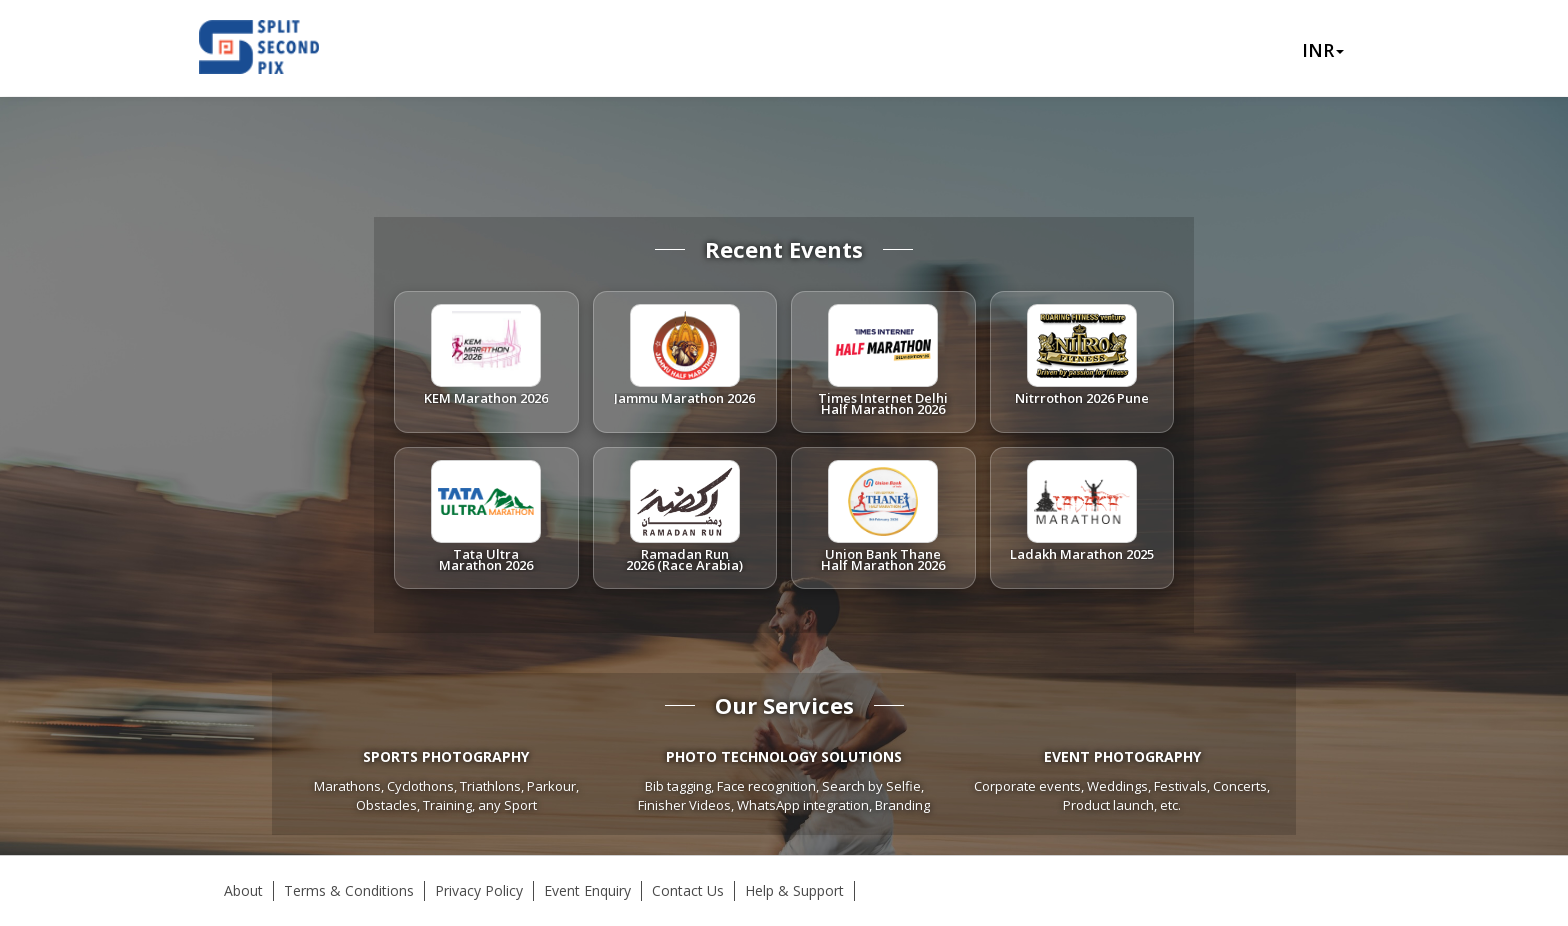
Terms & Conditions (349, 890)
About (243, 890)
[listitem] (486, 362)
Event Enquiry (587, 890)
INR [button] (1323, 50)
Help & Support (794, 890)
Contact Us (688, 890)
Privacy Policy (479, 890)
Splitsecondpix (274, 48)
